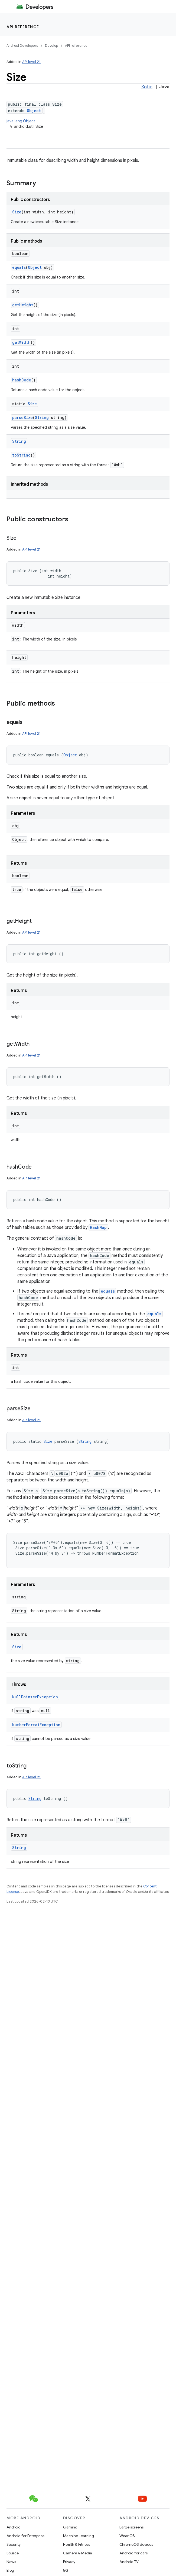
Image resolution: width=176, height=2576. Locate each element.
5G (66, 2570)
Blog (10, 2570)
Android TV (129, 2561)
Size (16, 211)
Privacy (69, 2561)
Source (12, 2553)
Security (13, 2544)
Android (13, 2527)
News (11, 2561)
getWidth (21, 342)
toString (21, 455)
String (42, 417)
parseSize (22, 417)
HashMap (98, 1227)
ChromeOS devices (136, 2544)
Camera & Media (77, 2553)
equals (19, 267)
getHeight (22, 304)
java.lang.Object (20, 121)
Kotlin (146, 87)
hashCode (21, 380)
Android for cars (133, 2553)
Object (34, 110)
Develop (51, 45)
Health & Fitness (76, 2544)
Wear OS (127, 2535)
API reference (22, 26)
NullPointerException (35, 1696)
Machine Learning (78, 2535)
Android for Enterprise (25, 2535)
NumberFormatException (36, 1724)
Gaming (70, 2527)
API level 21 (31, 61)
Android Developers (22, 45)
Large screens (131, 2527)
